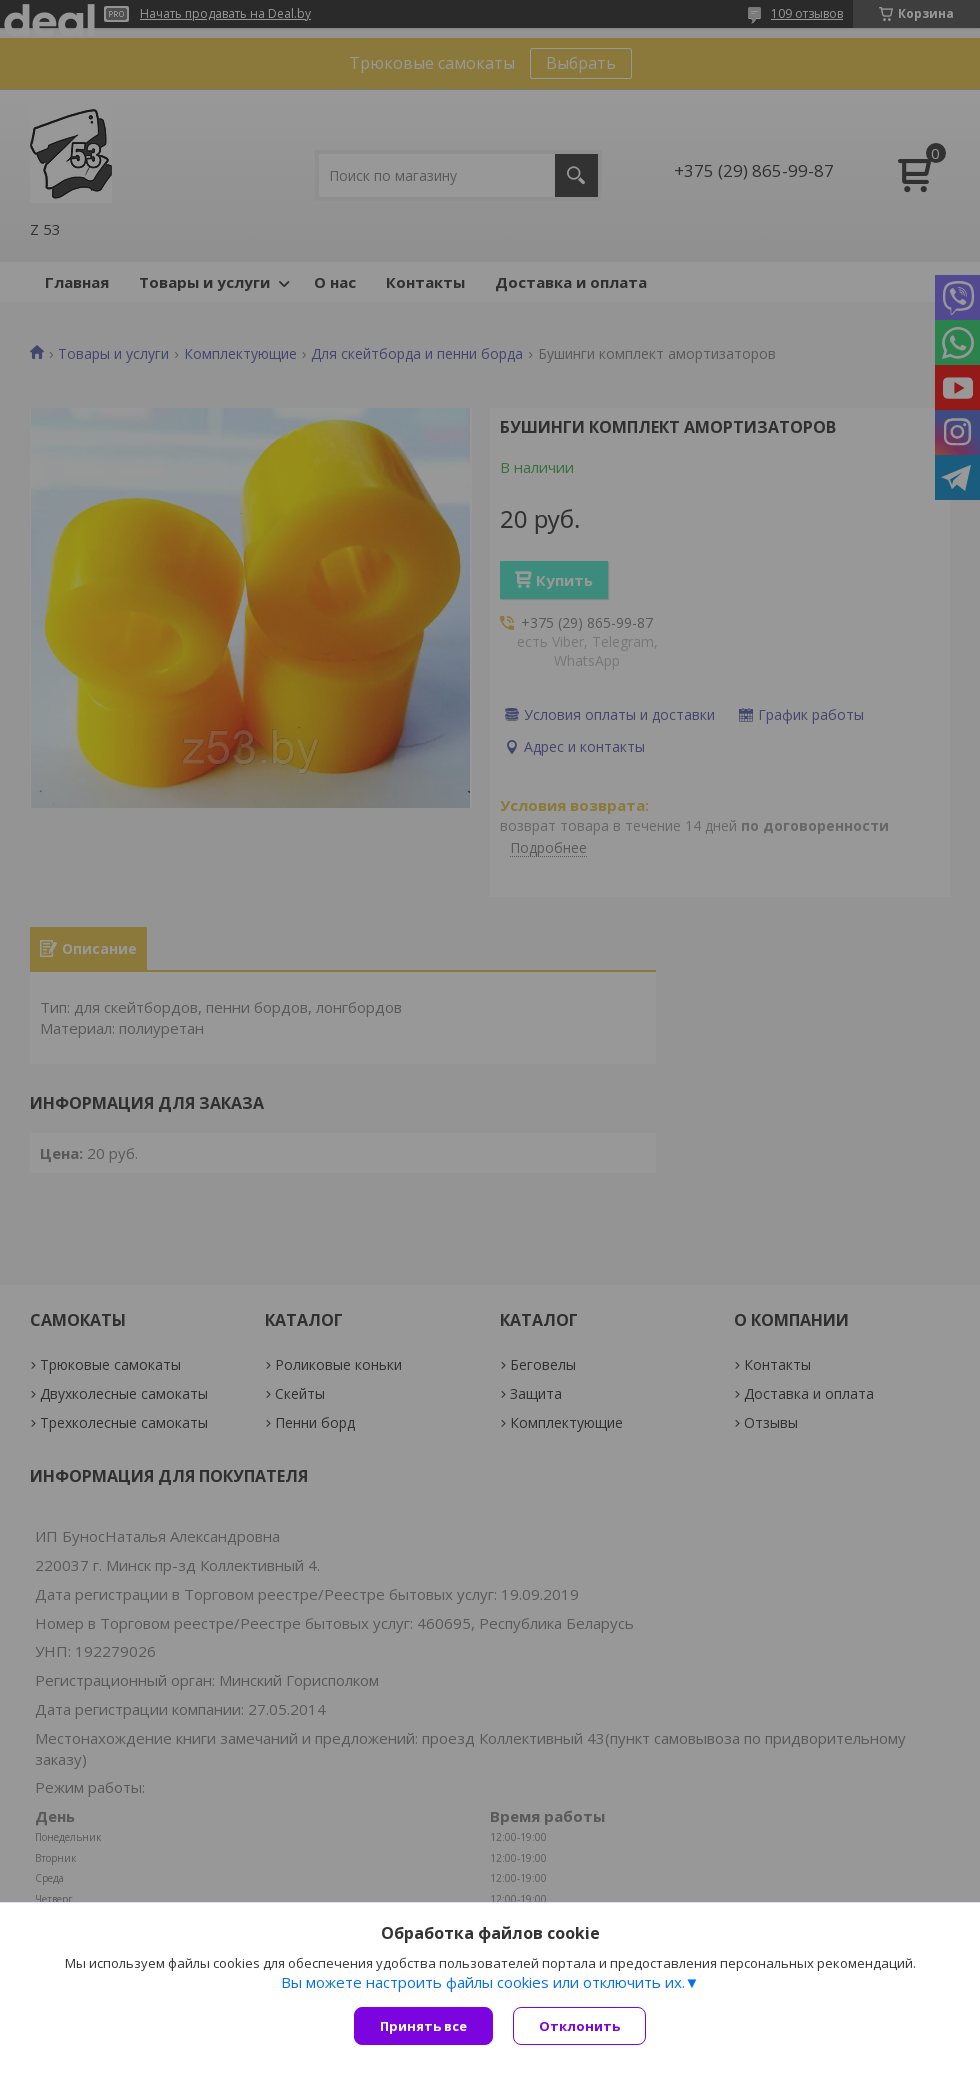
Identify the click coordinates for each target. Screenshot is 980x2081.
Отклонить (579, 2026)
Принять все (423, 2026)
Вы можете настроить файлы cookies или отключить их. (483, 1982)
